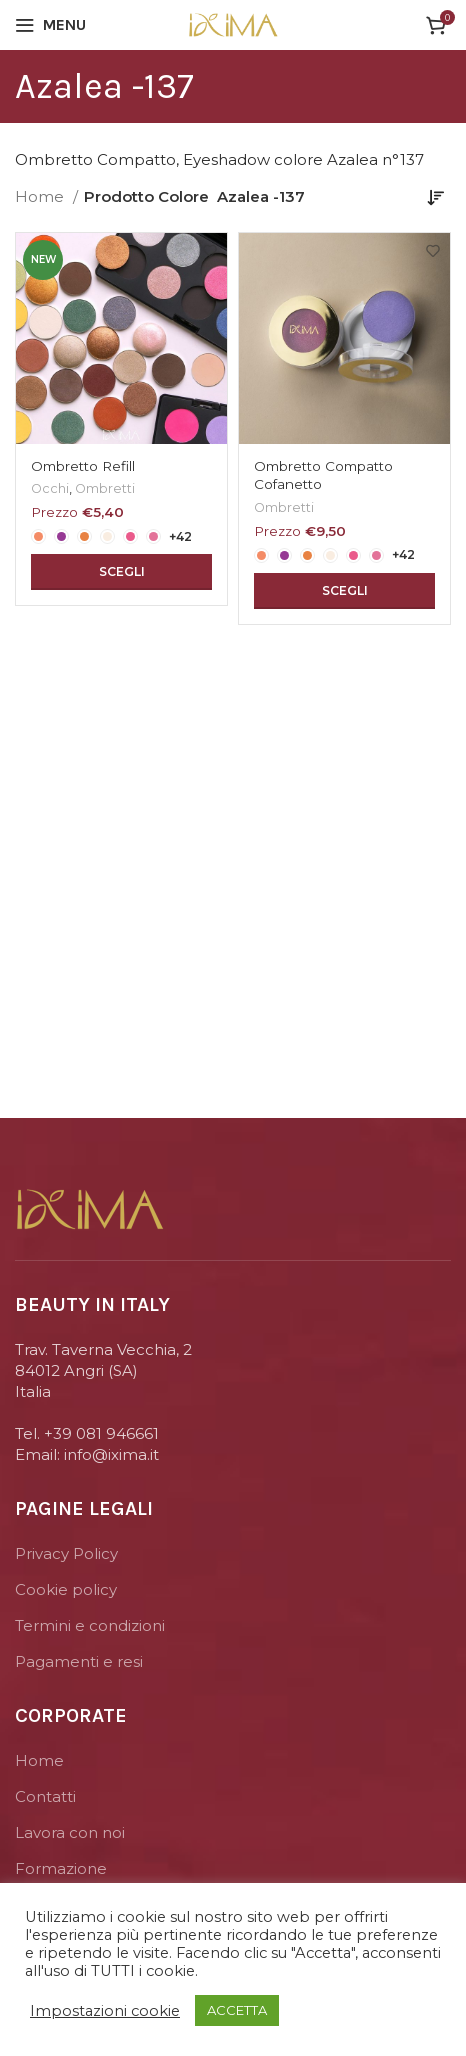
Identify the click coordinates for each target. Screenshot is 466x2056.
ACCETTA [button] (237, 2010)
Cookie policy (66, 1589)
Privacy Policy (66, 1553)
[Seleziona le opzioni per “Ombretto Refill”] (121, 572)
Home (41, 196)
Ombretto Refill (83, 466)
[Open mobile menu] (50, 25)
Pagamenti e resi (79, 1661)
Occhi (50, 488)
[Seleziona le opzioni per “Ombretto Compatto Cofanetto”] (344, 591)
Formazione (61, 1868)
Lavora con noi (70, 1832)
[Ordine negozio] (436, 197)
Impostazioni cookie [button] (105, 2011)
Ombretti (105, 488)
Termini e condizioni (90, 1625)
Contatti (45, 1796)
